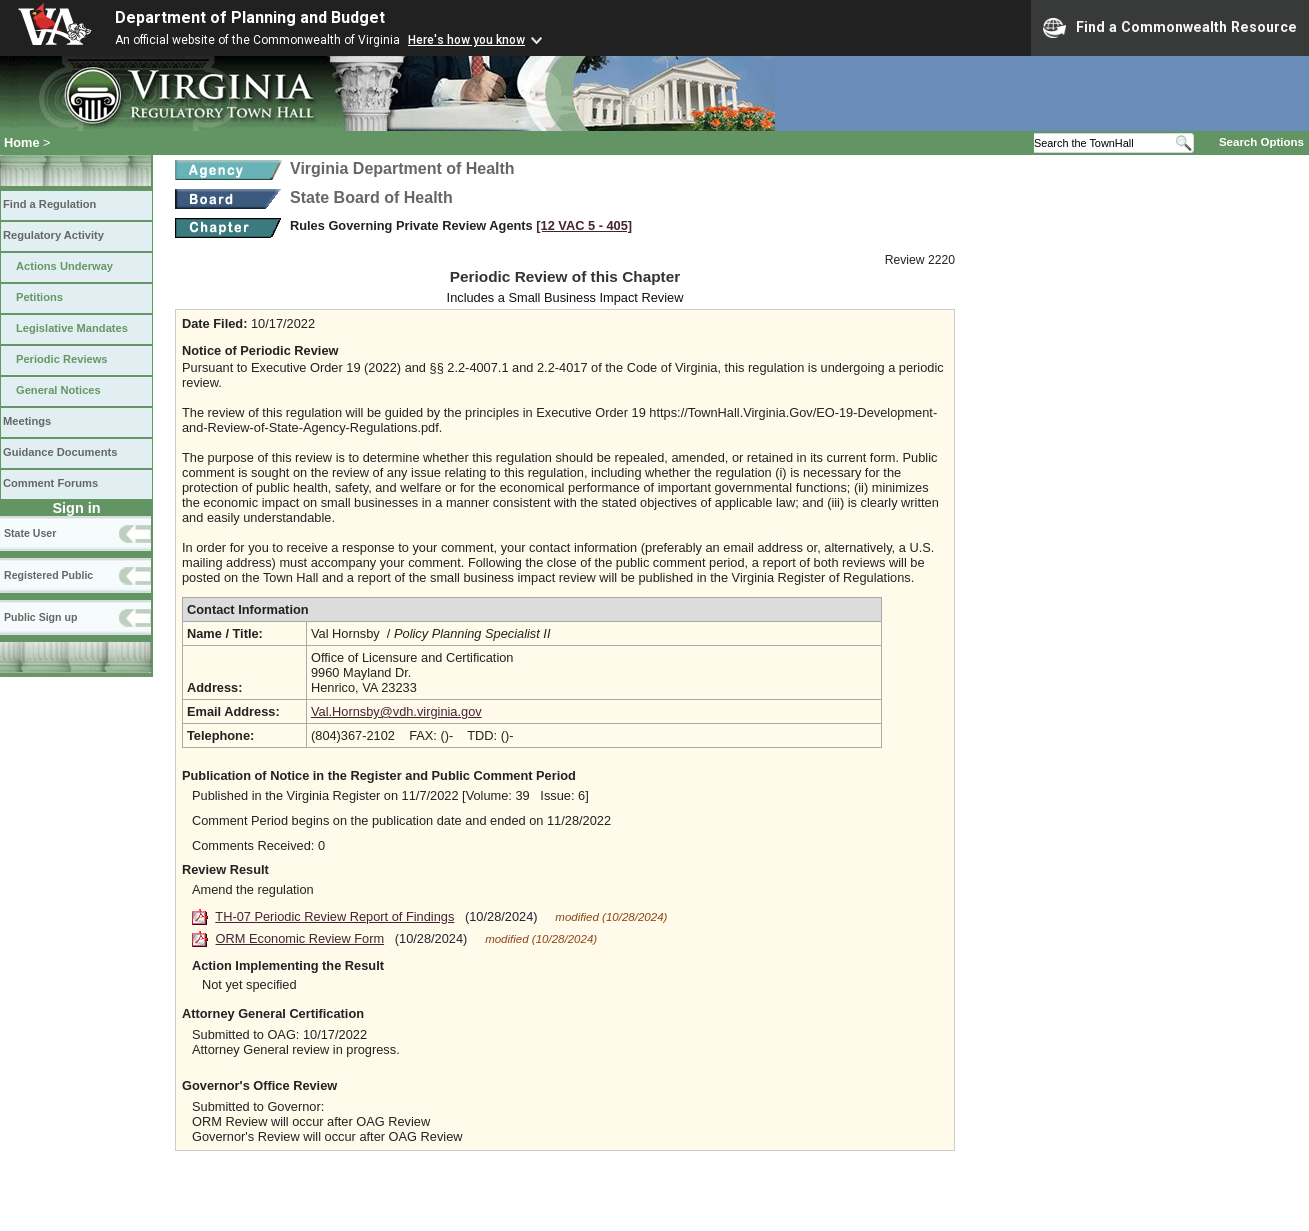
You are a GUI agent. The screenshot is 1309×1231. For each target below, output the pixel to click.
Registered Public (48, 575)
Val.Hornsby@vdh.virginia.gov (396, 711)
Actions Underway (64, 266)
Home (22, 142)
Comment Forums (50, 483)
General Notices (58, 390)
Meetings (27, 421)
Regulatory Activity (53, 235)
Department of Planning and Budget (250, 17)
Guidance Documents (60, 452)
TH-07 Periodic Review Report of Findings (334, 916)
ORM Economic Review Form (300, 938)
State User (30, 533)
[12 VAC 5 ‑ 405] (584, 225)
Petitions (39, 297)
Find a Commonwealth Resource (1170, 28)
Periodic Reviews (62, 359)
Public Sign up (40, 617)
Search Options (1261, 142)
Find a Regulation (49, 204)
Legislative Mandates (72, 328)
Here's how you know (466, 40)
